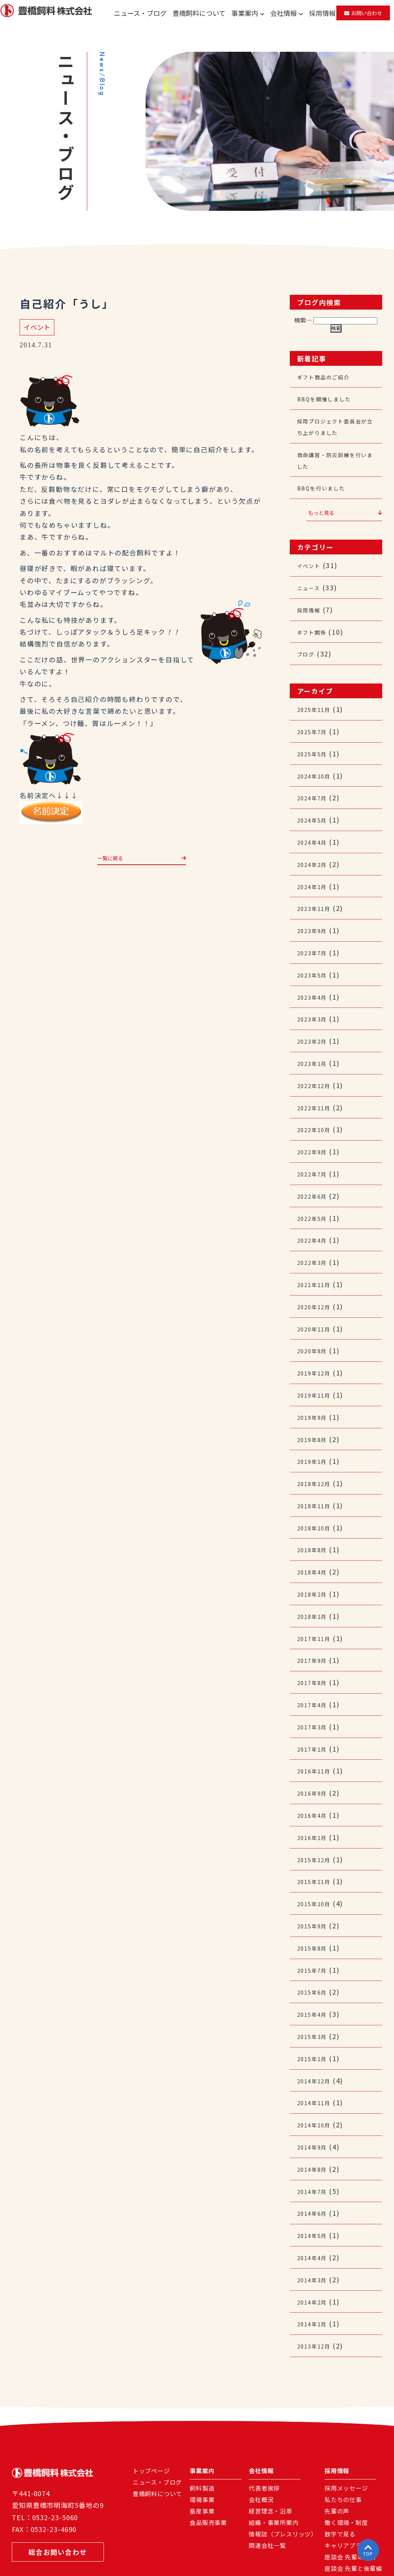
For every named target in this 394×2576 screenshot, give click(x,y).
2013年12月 (317, 2283)
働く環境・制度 (346, 2459)
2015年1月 (315, 2005)
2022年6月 (315, 1171)
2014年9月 (315, 2090)
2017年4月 (315, 1663)
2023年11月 (317, 893)
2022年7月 (315, 1150)
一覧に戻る (141, 859)
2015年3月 (315, 1983)
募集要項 (337, 2528)
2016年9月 (315, 1748)
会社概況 (261, 2436)
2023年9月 (315, 914)
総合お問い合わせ (62, 2491)
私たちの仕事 (343, 2436)
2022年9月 (315, 1128)
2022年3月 (315, 1235)
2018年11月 (317, 1470)
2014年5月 (315, 2176)
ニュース (311, 582)
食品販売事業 (208, 2459)
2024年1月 (315, 872)
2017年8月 (315, 1641)
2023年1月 (315, 1043)
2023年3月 (315, 1000)
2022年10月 (317, 1107)
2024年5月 (315, 808)
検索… (303, 319)
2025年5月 (315, 744)
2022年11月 (317, 1086)
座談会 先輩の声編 (350, 2494)
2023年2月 (315, 1021)
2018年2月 (315, 1556)
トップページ (151, 2407)
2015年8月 (315, 1898)
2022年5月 (315, 1193)
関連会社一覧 (267, 2482)
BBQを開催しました (330, 397)
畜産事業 (202, 2448)
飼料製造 (202, 2425)
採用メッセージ (346, 2425)
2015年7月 (315, 1919)
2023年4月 (315, 979)
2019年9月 (315, 1385)
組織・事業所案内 (273, 2459)
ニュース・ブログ (140, 13)
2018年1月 (315, 1577)
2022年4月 (315, 1214)
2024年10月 (317, 765)
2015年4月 (315, 1962)
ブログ (308, 646)
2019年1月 (315, 1427)
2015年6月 (315, 1940)
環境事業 (202, 2436)
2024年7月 (315, 786)
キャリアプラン (346, 2482)
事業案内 (247, 13)
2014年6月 (315, 2154)
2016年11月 (317, 1727)
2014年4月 (315, 2197)
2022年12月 (317, 1064)
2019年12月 (317, 1342)
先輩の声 (337, 2448)
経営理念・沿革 (270, 2448)
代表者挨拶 (264, 2425)
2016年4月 (315, 1770)
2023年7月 (315, 936)
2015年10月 (317, 1855)
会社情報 (286, 13)
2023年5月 (315, 957)
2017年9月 (315, 1620)
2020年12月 (317, 1278)
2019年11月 (317, 1363)
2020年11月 (317, 1299)
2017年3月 (315, 1684)
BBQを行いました (327, 483)
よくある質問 (343, 2517)
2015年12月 (317, 1812)
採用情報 (322, 13)
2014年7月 (315, 2133)
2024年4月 (315, 829)
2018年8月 (315, 1513)
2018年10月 (317, 1492)
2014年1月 (315, 2261)
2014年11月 (317, 2047)
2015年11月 (317, 1834)
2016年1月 (315, 1791)
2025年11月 (317, 701)
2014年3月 (315, 2219)
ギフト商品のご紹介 (330, 376)
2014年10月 (317, 2069)
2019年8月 (315, 1406)
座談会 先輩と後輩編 (353, 2505)
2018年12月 (317, 1449)
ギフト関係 (315, 625)
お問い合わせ (363, 13)
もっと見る (345, 507)
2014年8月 (315, 2112)
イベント (37, 327)
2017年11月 (317, 1599)
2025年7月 (315, 722)
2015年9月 (315, 1876)
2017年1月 (315, 1706)
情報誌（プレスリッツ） (283, 2471)
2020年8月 (315, 1321)
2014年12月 (317, 2026)
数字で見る (340, 2471)
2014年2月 (315, 2240)
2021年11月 (317, 1257)
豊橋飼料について (199, 13)
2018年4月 (315, 1534)
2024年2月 (315, 850)
